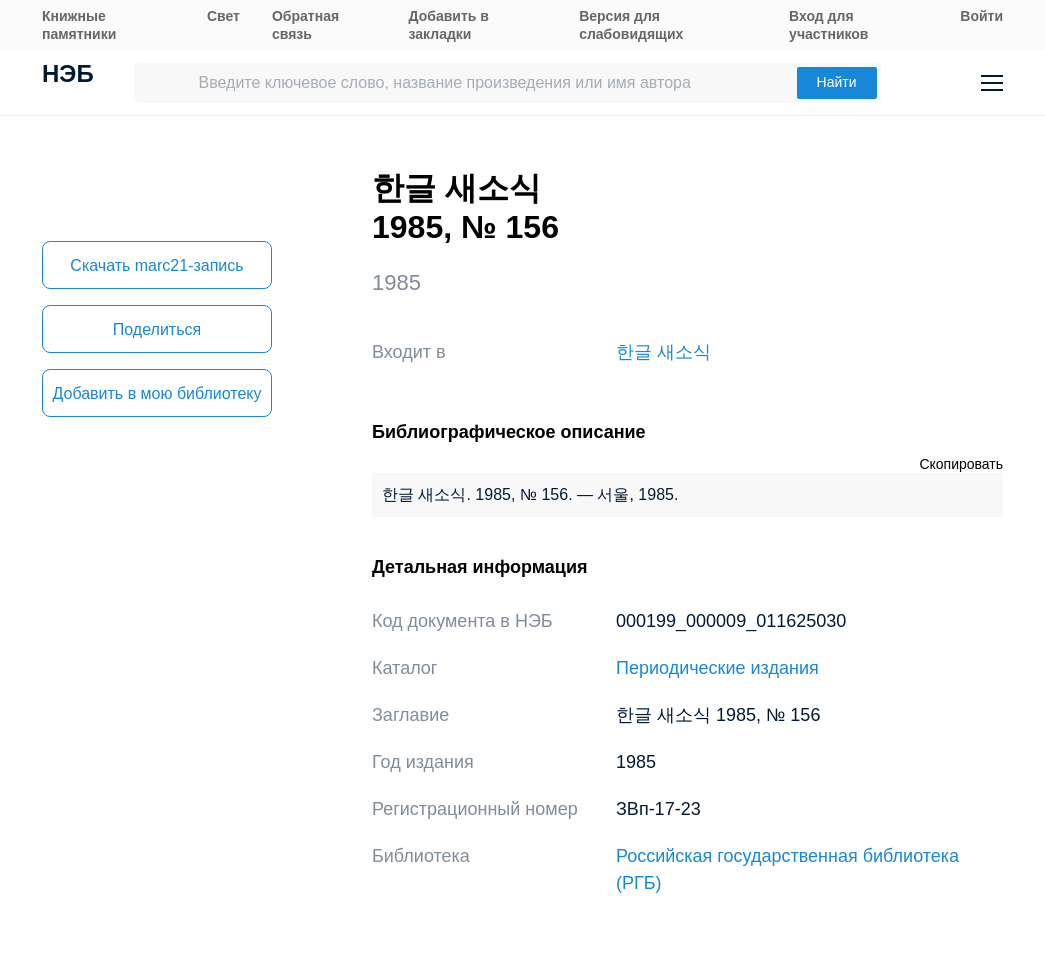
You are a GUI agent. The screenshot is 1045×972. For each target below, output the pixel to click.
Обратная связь (305, 25)
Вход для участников (828, 25)
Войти (981, 16)
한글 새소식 (663, 352)
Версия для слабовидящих (631, 25)
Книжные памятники (79, 25)
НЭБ (68, 76)
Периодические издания (717, 668)
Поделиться (157, 329)
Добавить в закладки (449, 25)
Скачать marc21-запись (156, 265)
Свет (223, 16)
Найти (837, 82)
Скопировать (961, 464)
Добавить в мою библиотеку (156, 393)
